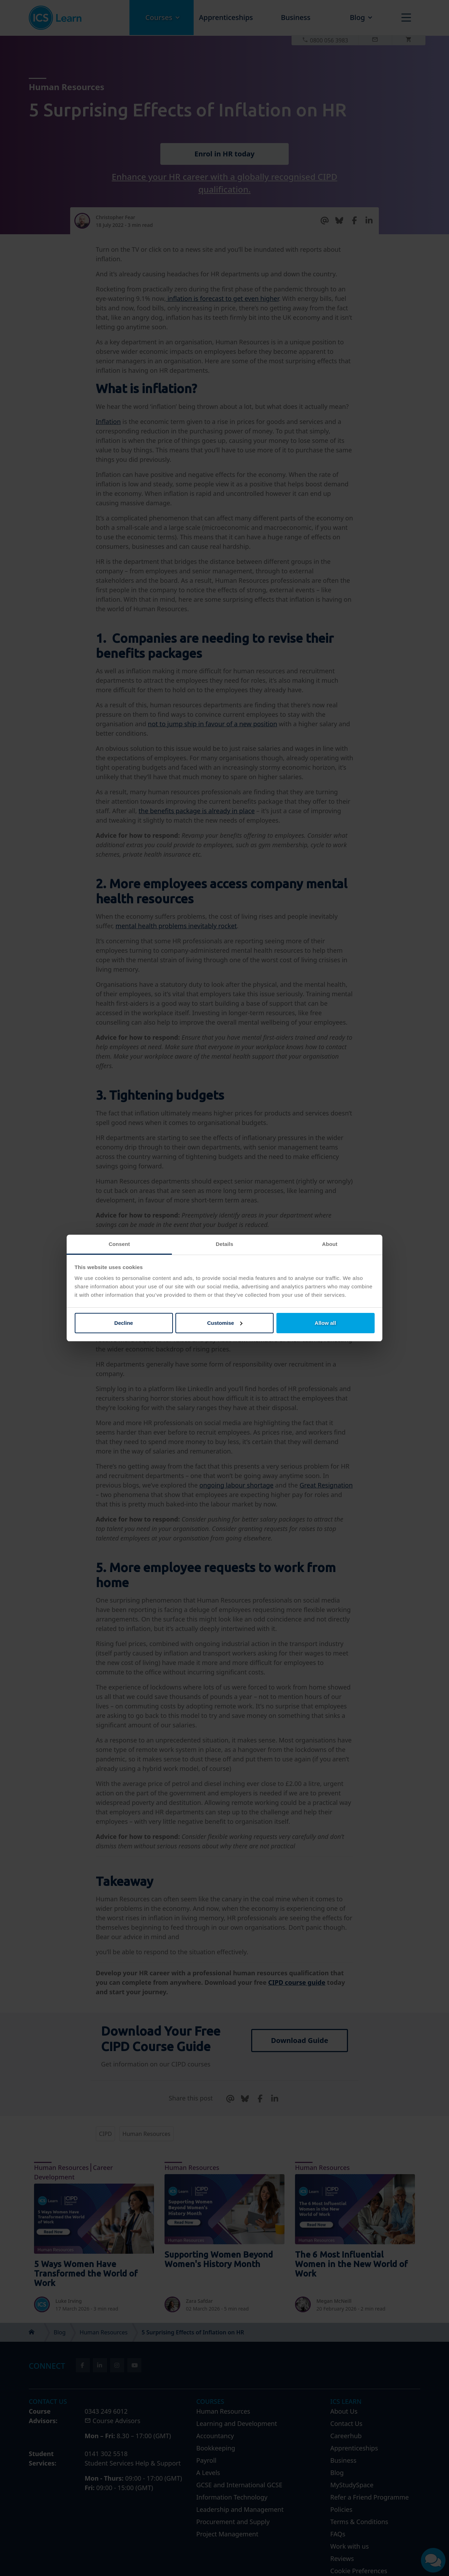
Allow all (325, 1323)
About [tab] (329, 1244)
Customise (224, 1323)
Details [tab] (224, 1244)
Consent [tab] (119, 1244)
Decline (123, 1323)
